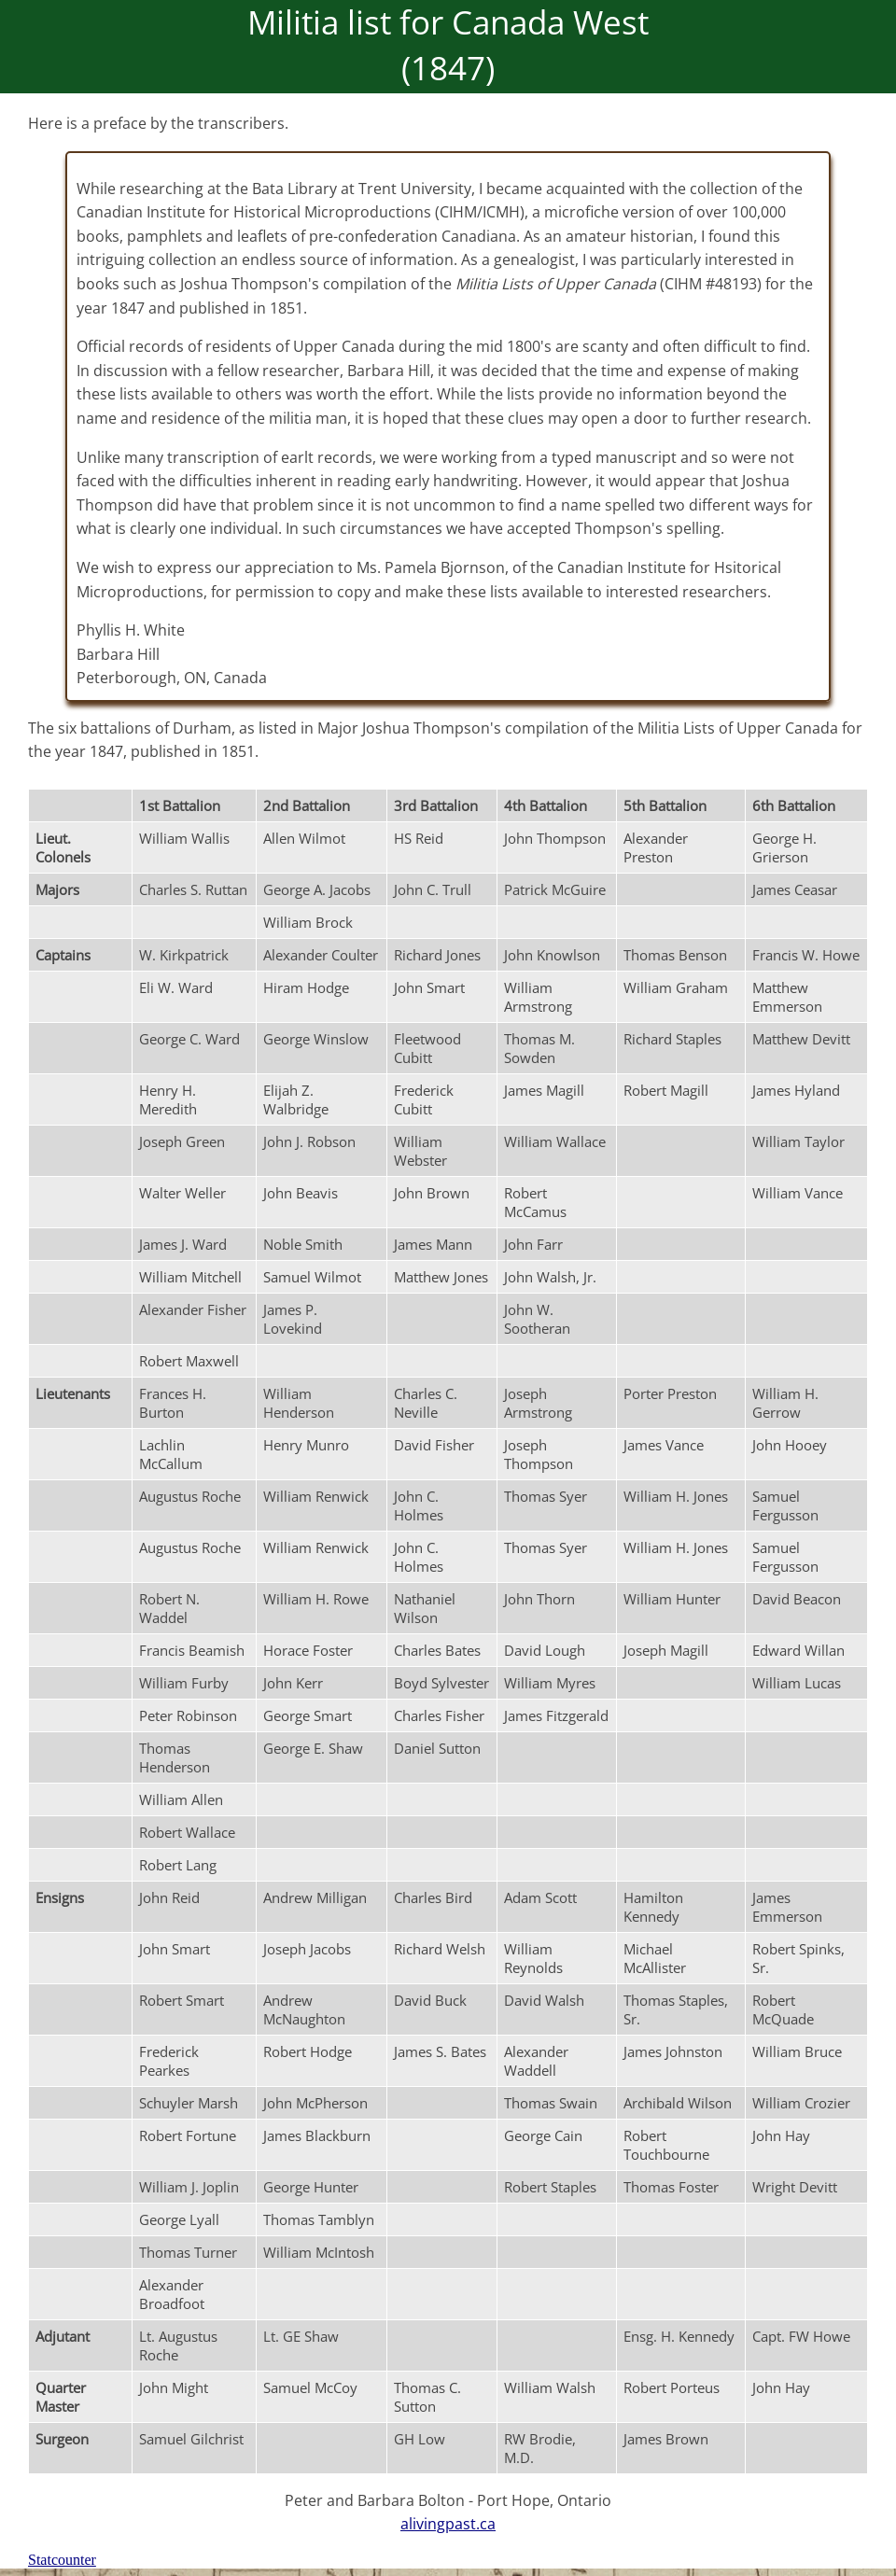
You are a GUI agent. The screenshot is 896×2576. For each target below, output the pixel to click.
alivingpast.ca (448, 2523)
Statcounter (62, 2560)
